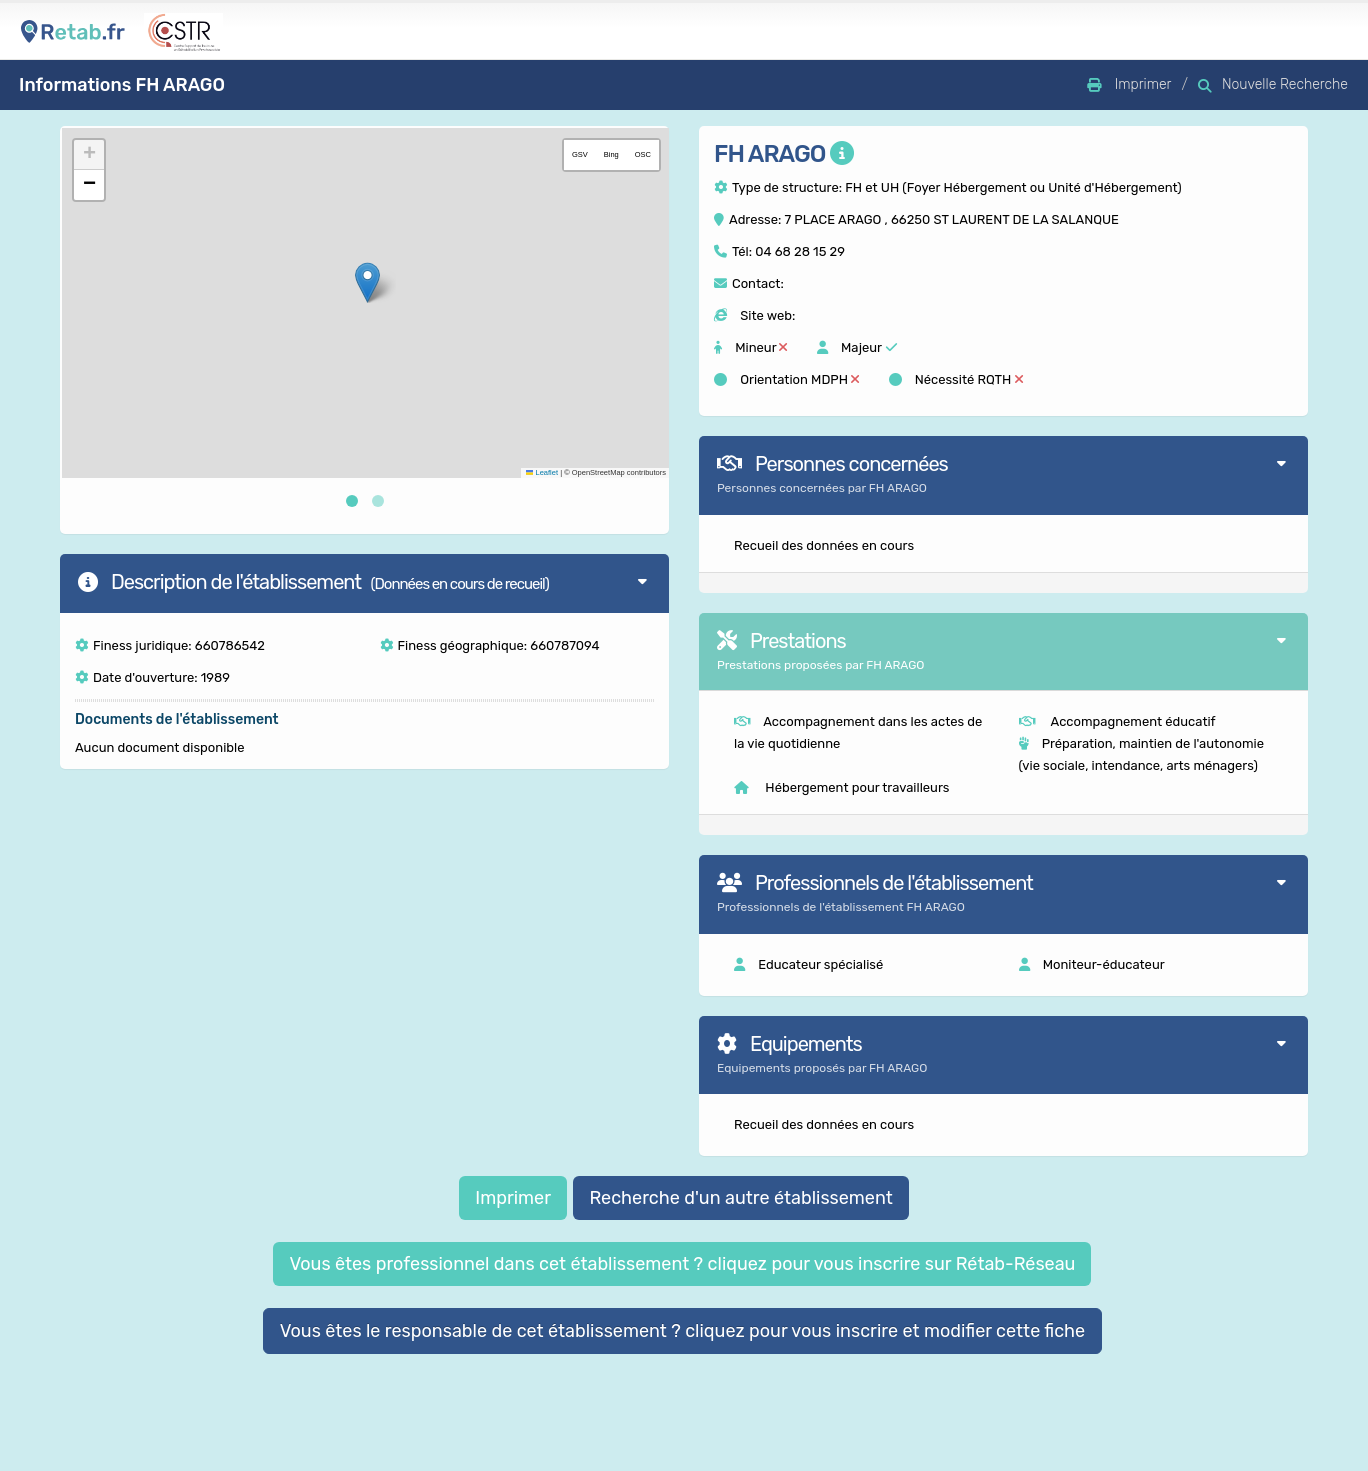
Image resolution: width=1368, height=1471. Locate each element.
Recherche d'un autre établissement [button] (740, 1198)
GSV (580, 154)
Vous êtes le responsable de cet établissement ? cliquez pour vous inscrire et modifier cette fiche (683, 1331)
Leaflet (542, 472)
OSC (643, 154)
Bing (611, 154)
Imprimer (513, 1198)
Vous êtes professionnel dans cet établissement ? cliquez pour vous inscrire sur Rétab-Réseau (682, 1264)
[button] (367, 282)
